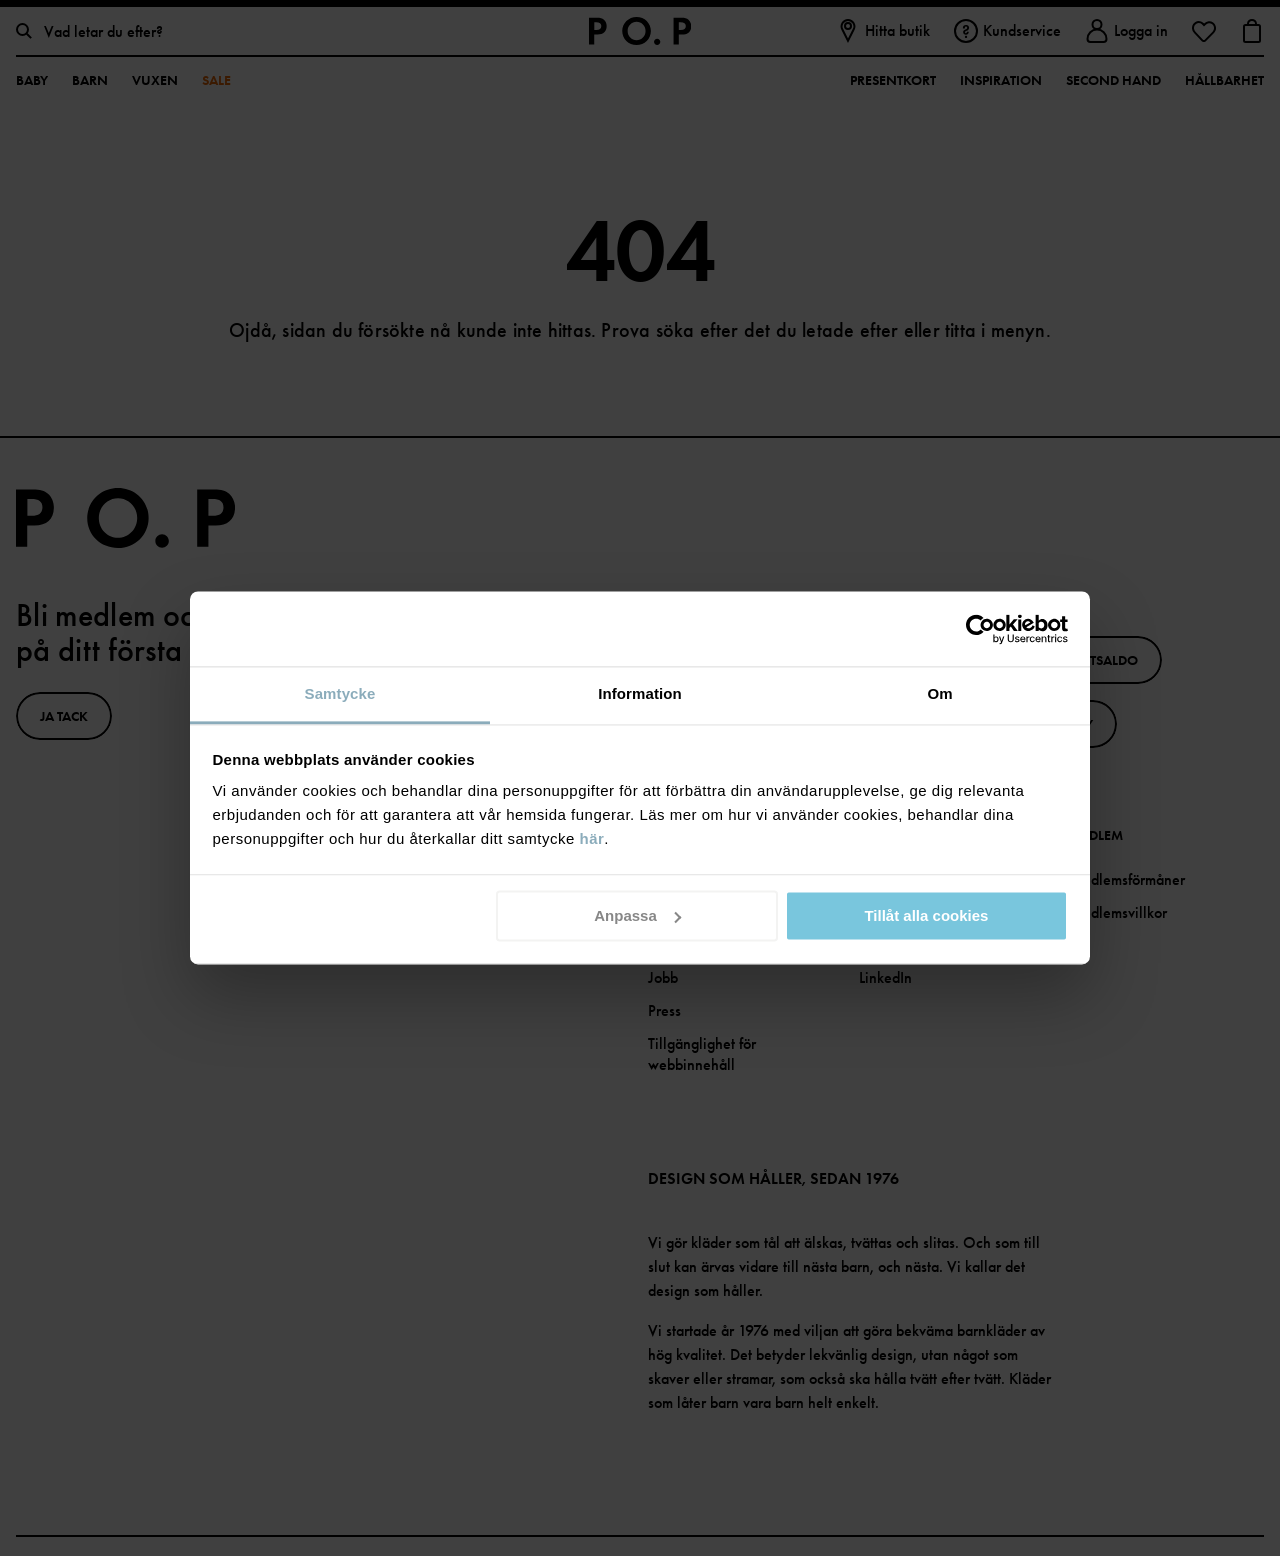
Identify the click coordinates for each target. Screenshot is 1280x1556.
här (592, 838)
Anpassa (637, 915)
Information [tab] (640, 693)
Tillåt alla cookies (926, 915)
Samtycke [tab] (340, 693)
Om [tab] (939, 693)
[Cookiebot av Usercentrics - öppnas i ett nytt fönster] (980, 629)
